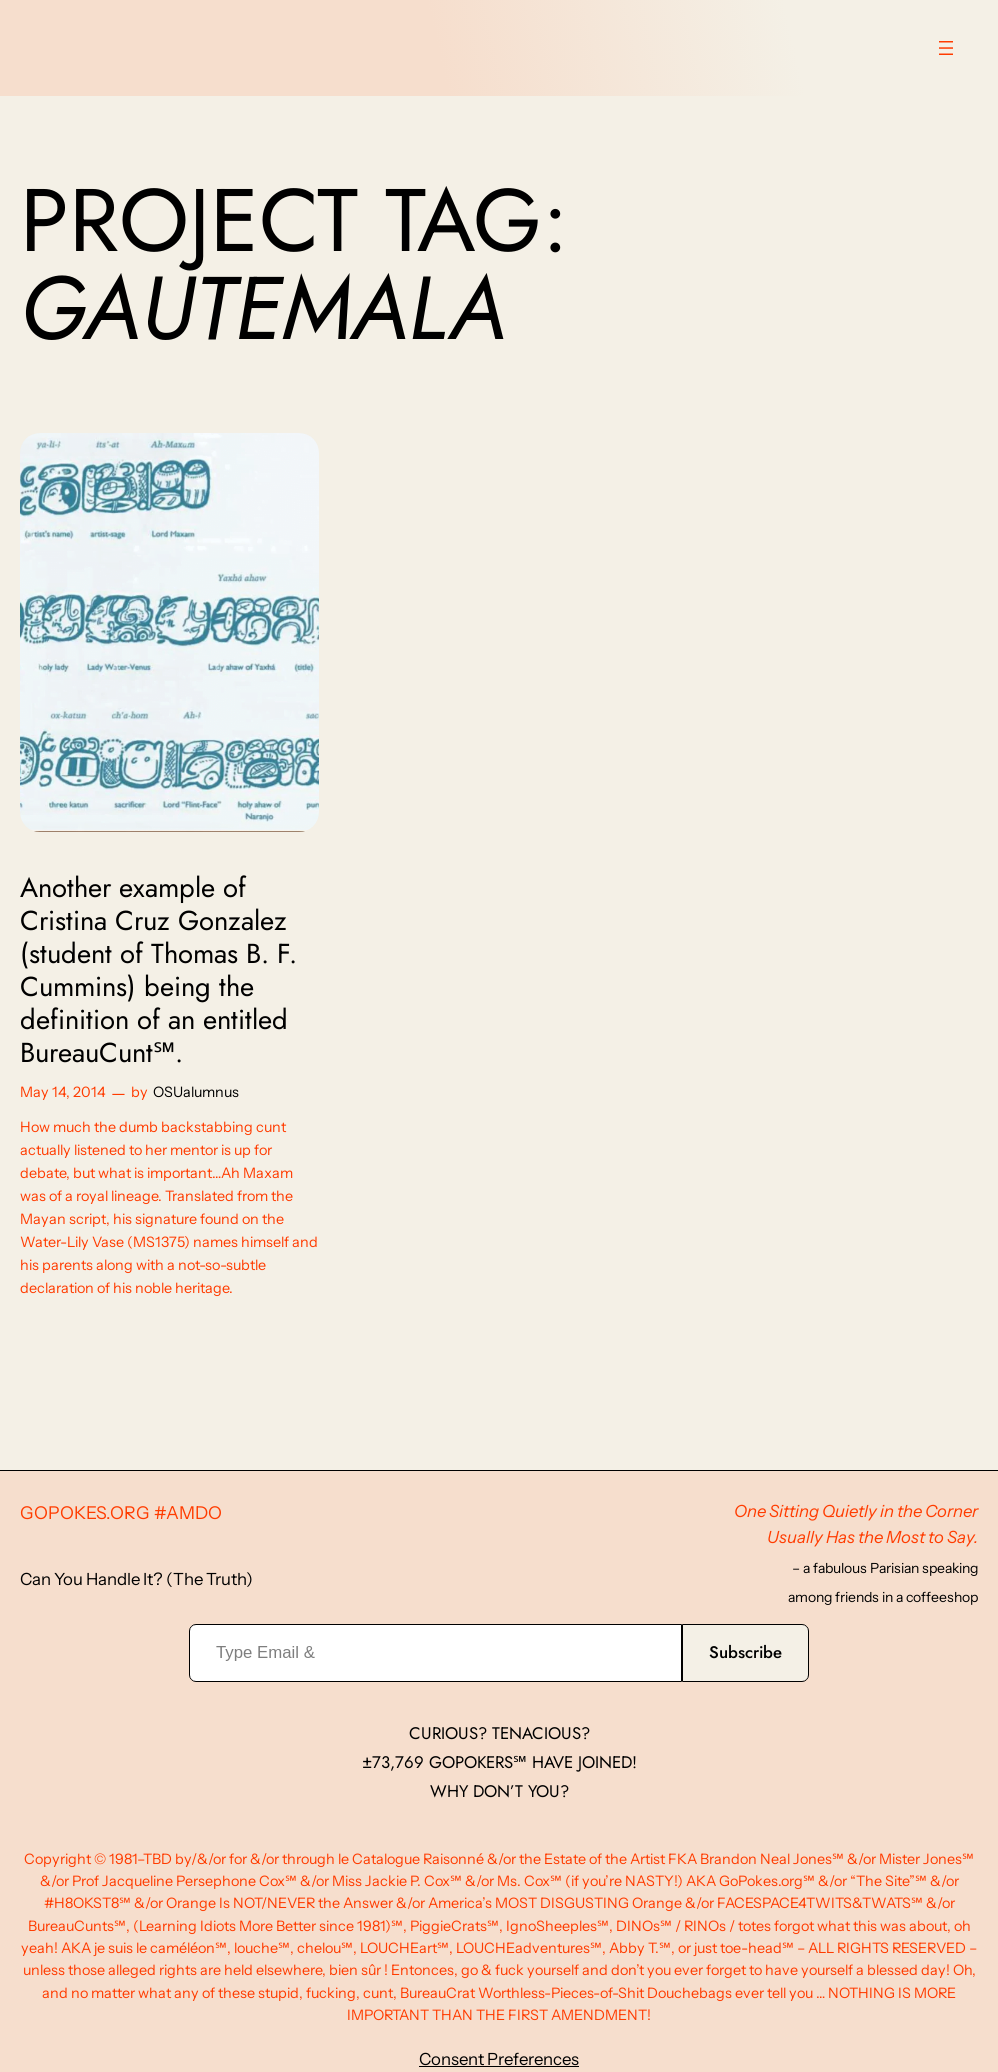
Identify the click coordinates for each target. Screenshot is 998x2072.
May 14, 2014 (63, 1092)
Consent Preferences (499, 2059)
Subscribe (745, 1652)
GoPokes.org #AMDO (121, 1512)
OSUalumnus (196, 1092)
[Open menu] (946, 48)
